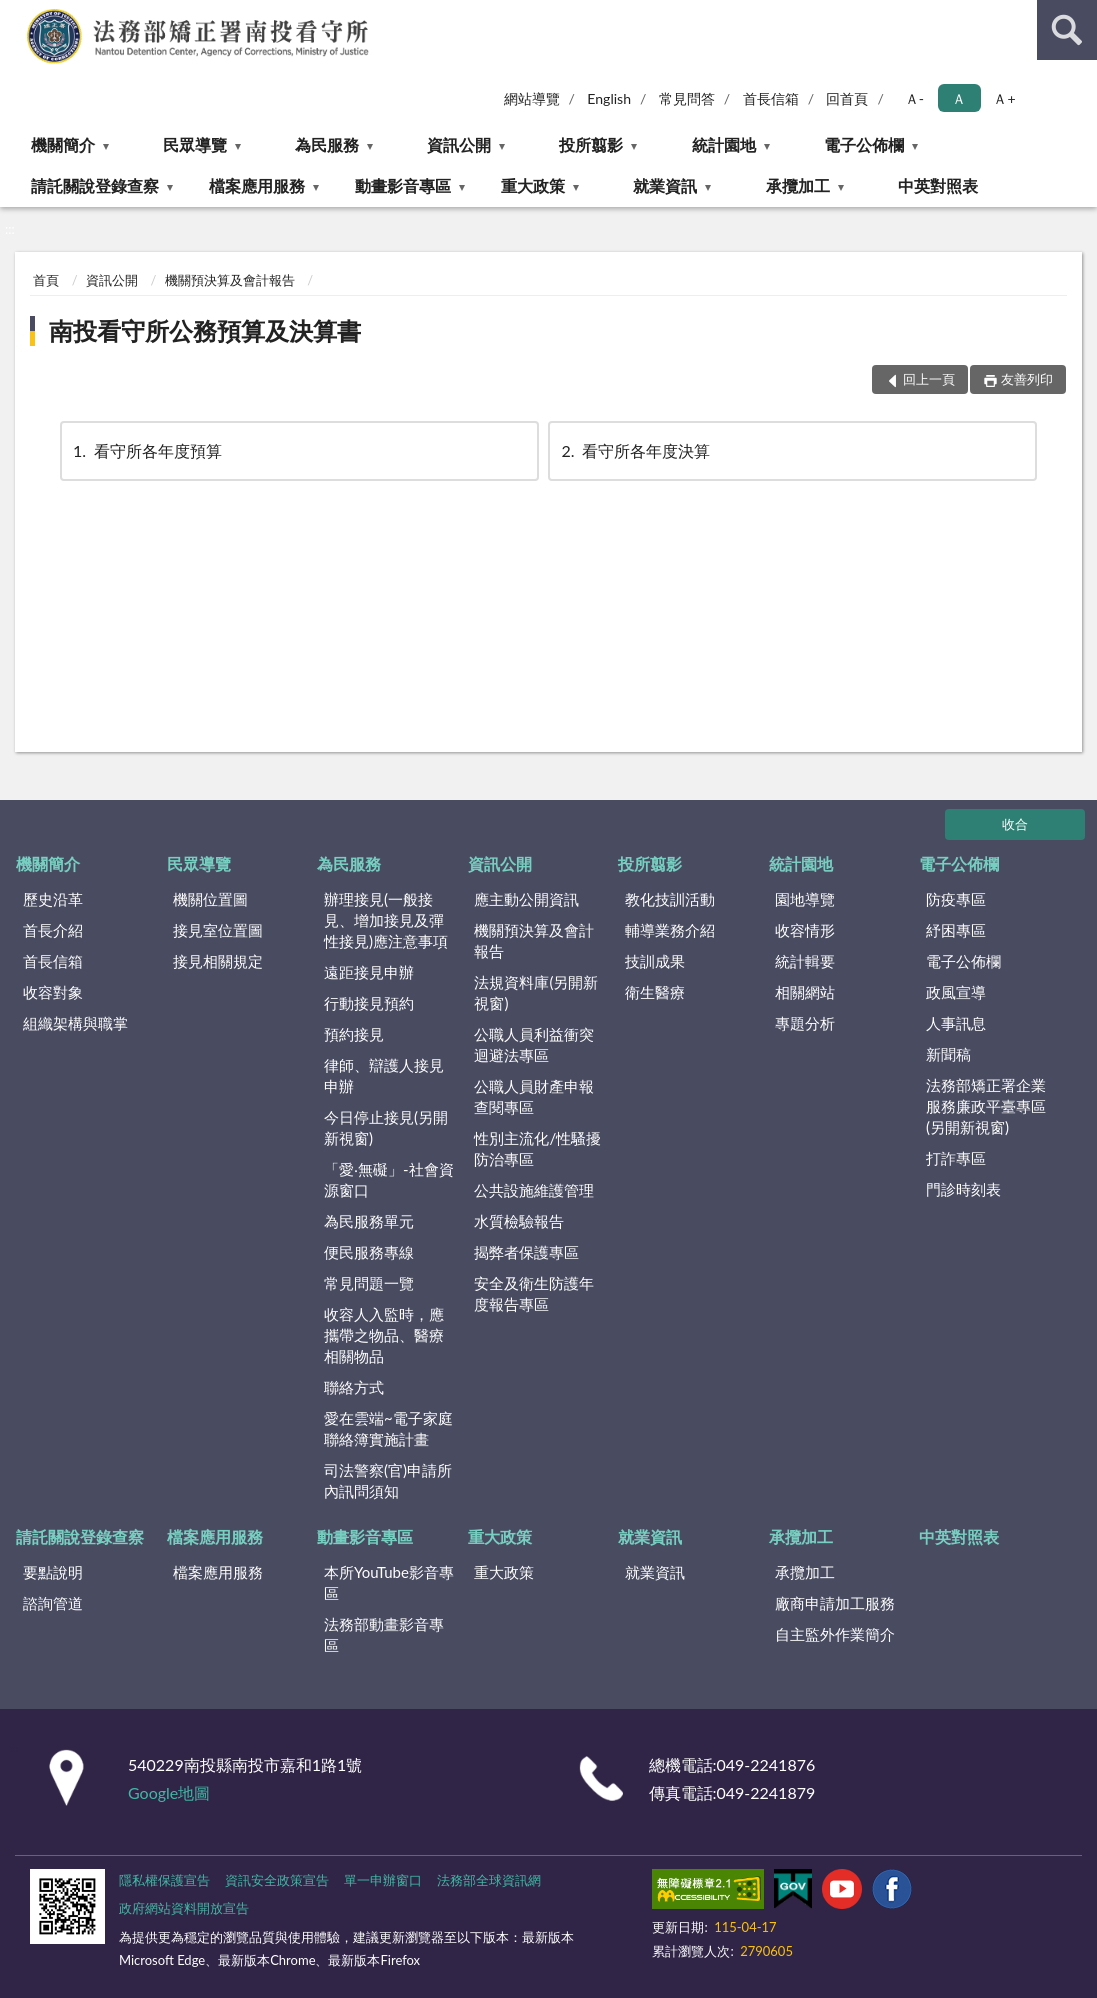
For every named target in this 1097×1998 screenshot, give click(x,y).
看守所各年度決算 (634, 450)
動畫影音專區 (403, 185)
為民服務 (327, 144)
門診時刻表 (963, 1189)
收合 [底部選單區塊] (1015, 824)
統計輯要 (805, 961)
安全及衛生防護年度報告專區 (534, 1293)
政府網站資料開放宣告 (184, 1908)
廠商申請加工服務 (835, 1603)
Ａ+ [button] (1004, 98)
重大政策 (533, 185)
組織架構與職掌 (75, 1023)
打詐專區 (956, 1158)
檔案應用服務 (257, 185)
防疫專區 (956, 899)
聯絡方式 (354, 1387)
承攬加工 (798, 185)
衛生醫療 (655, 992)
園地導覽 (805, 899)
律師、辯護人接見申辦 (384, 1075)
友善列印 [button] (1027, 379)
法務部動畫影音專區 (384, 1634)
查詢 (1067, 30)
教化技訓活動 (670, 899)
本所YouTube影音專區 (389, 1582)
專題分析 (805, 1023)
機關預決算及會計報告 (230, 280)
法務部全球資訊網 (489, 1880)
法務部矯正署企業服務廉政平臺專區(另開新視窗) (986, 1106)
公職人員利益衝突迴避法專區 (534, 1044)
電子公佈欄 (864, 144)
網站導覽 (532, 98)
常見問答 (687, 98)
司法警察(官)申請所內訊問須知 (388, 1480)
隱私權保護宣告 (164, 1880)
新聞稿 (948, 1054)
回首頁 (847, 98)
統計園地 (724, 144)
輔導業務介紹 (670, 930)
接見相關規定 (218, 961)
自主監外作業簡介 (835, 1634)
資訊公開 (459, 144)
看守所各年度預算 (146, 450)
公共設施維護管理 (534, 1190)
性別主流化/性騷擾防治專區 (537, 1148)
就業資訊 (665, 185)
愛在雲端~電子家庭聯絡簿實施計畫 (388, 1428)
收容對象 (53, 992)
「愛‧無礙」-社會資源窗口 (389, 1179)
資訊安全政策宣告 (277, 1880)
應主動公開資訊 (526, 899)
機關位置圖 (210, 899)
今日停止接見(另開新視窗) (386, 1127)
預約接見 (354, 1034)
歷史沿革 (53, 899)
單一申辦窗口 (383, 1880)
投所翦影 (591, 144)
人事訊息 (956, 1023)
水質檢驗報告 (519, 1221)
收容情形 (805, 930)
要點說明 (53, 1572)
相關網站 (805, 992)
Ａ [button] (959, 98)
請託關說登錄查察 (95, 185)
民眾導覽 (195, 144)
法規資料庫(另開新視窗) (536, 992)
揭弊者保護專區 (526, 1252)
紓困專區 (956, 930)
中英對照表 (938, 185)
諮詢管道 (53, 1603)
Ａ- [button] (914, 98)
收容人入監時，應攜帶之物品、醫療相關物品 (384, 1335)
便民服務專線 (369, 1252)
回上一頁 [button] (929, 379)
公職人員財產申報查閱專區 (534, 1096)
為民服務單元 (369, 1221)
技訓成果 (655, 961)
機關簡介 (63, 144)
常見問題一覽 (369, 1283)
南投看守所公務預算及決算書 (205, 330)
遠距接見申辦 (369, 972)
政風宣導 (956, 992)
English (609, 98)
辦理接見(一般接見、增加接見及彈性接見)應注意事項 (386, 920)
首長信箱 (771, 98)
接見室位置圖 (218, 930)
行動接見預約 (369, 1003)
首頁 (46, 280)
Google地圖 (169, 1792)
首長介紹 (53, 930)
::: (16, 15)
